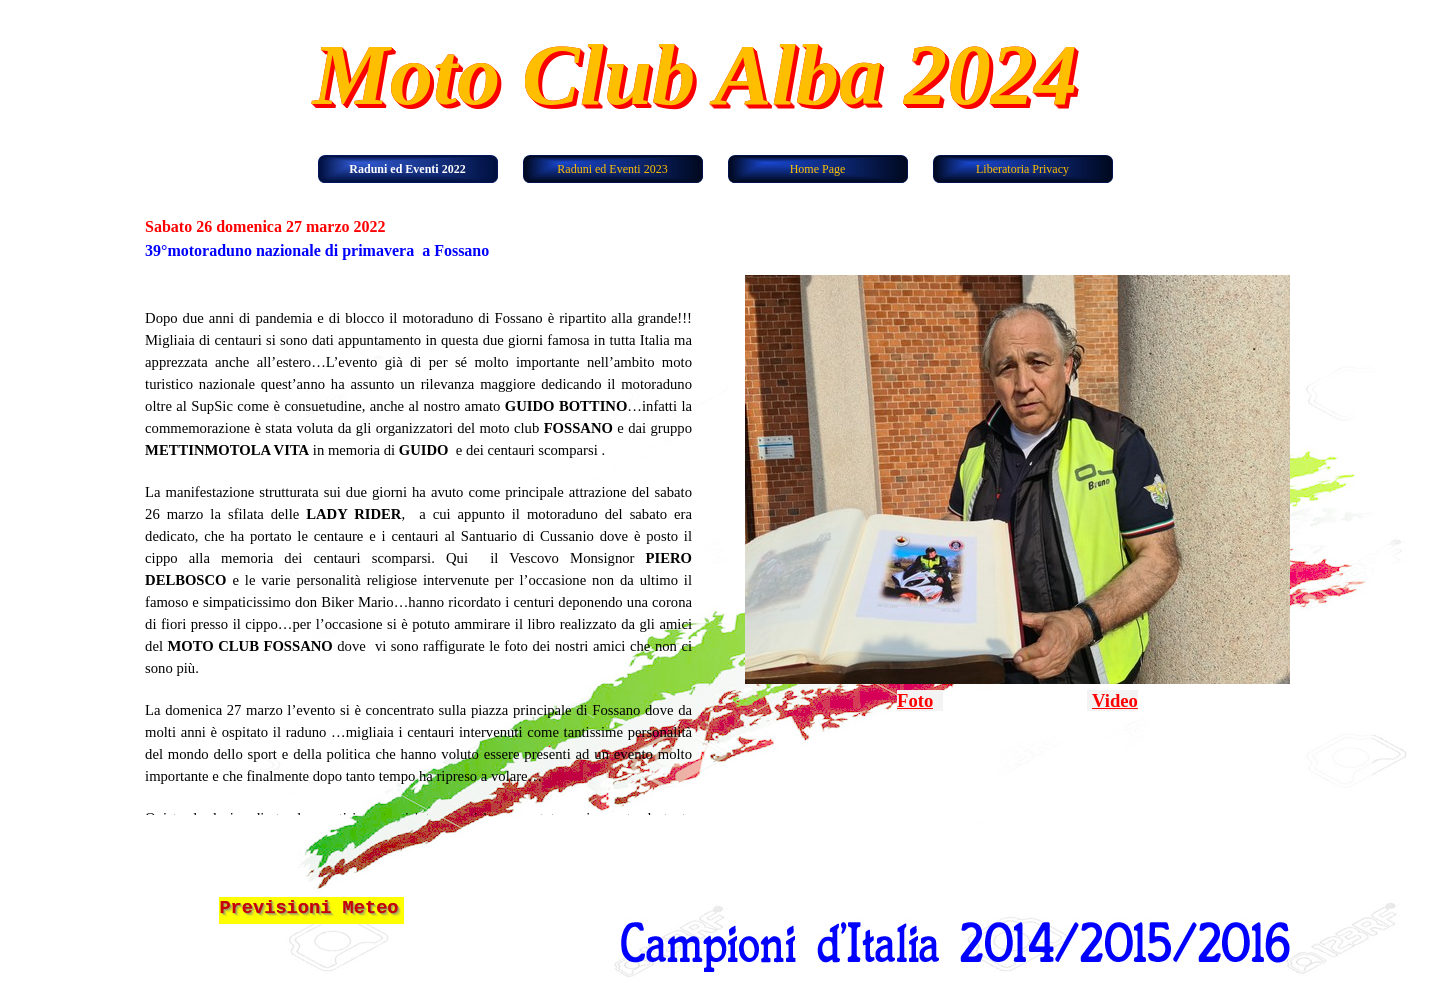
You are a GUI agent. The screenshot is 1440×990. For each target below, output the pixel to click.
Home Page (818, 169)
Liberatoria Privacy (1022, 169)
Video (1115, 700)
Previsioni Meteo (308, 908)
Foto (915, 700)
